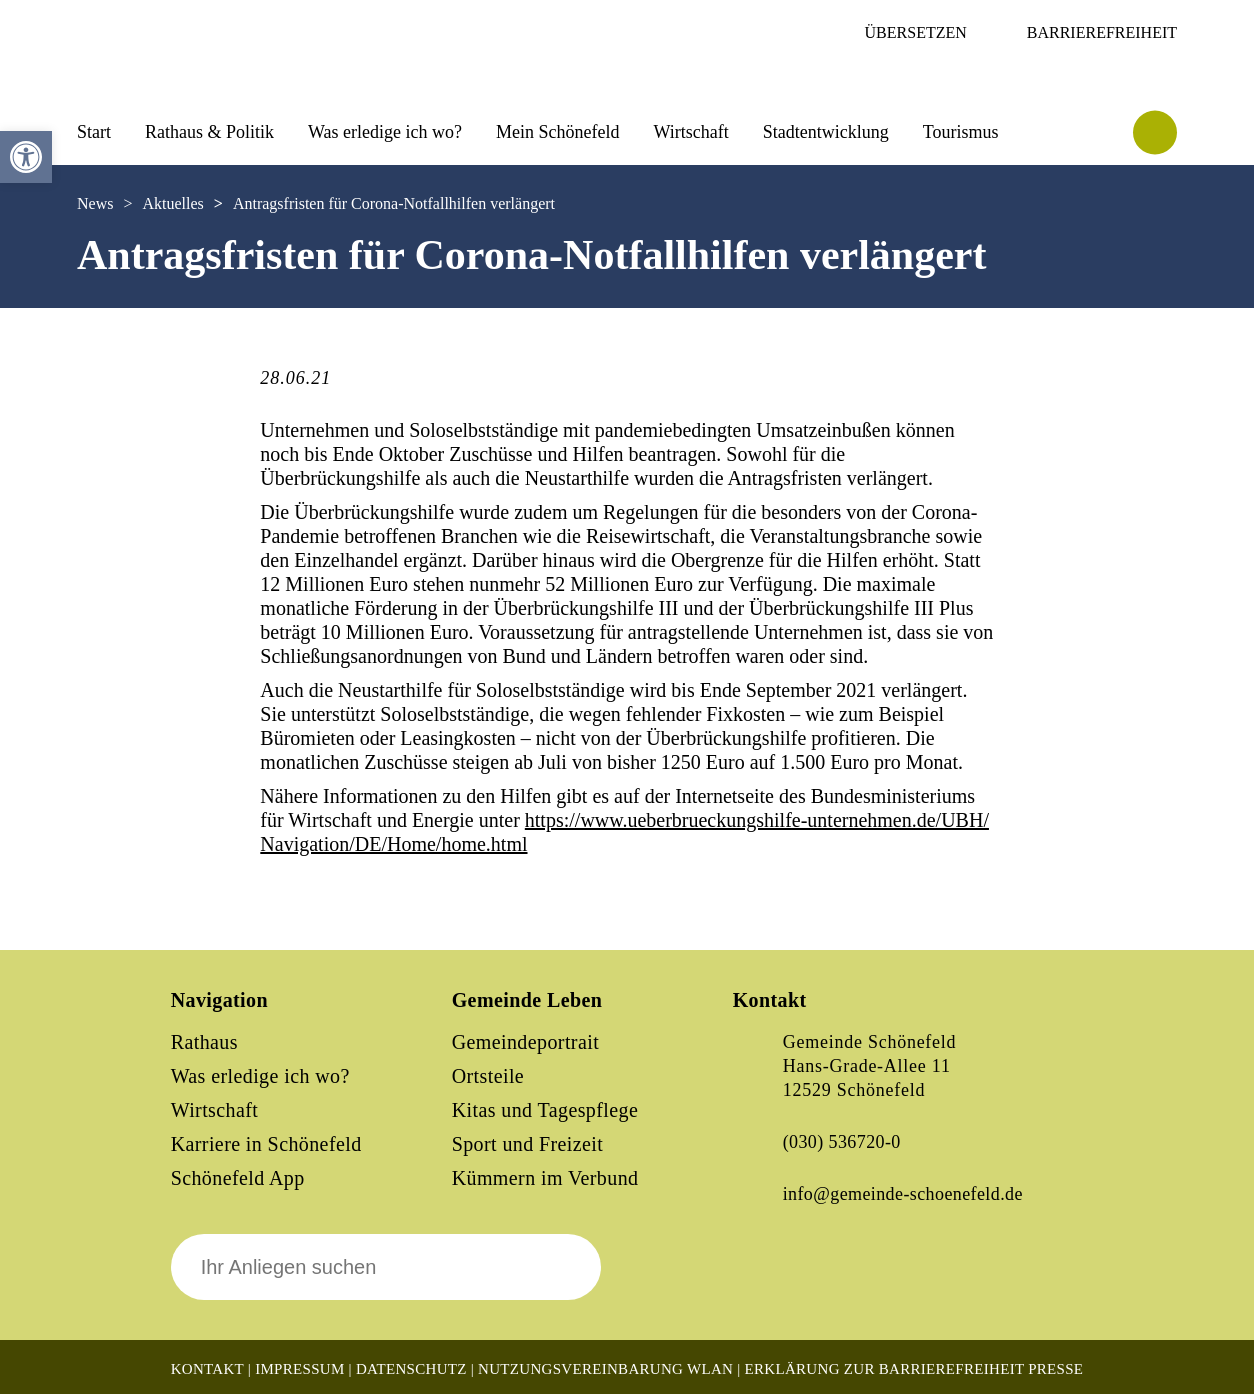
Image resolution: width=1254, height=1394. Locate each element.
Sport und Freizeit (528, 1144)
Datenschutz (411, 1369)
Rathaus (204, 1042)
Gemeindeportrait (525, 1042)
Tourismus (961, 132)
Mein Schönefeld (557, 132)
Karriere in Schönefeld (266, 1144)
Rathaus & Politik (209, 132)
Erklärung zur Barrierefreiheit (885, 1369)
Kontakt (207, 1369)
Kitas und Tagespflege (545, 1110)
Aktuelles (172, 203)
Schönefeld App (238, 1178)
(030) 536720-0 (842, 1142)
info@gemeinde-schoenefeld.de (903, 1194)
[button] (26, 157)
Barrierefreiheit (1102, 32)
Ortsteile (488, 1076)
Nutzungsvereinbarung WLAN (605, 1369)
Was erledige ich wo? (385, 132)
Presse (1055, 1369)
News (95, 203)
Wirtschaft (690, 132)
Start (94, 132)
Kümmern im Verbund (545, 1178)
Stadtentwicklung (826, 132)
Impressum (299, 1369)
